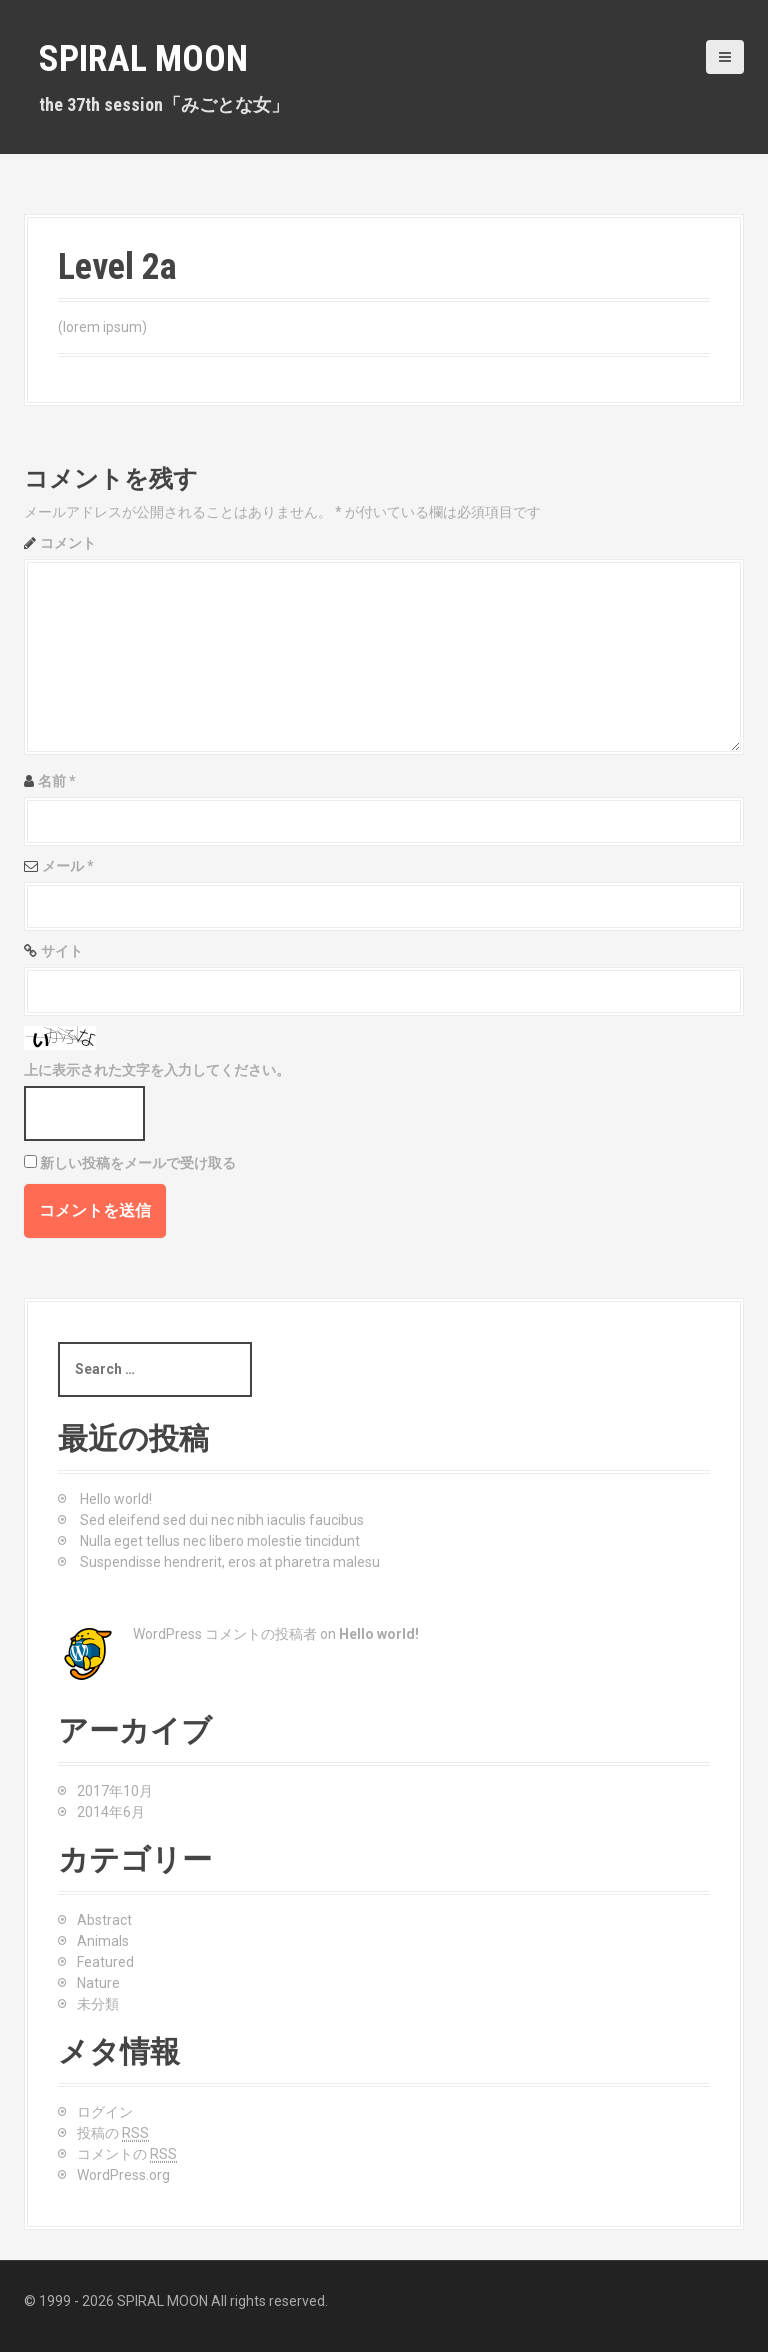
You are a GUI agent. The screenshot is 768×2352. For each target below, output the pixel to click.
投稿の (113, 2133)
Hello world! (116, 1499)
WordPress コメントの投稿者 (225, 1634)
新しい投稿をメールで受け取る (138, 1163)
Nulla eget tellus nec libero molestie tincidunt (220, 1541)
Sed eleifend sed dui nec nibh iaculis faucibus (222, 1520)
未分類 (98, 2004)
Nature (98, 1983)
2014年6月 (111, 1812)
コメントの (127, 2154)
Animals (103, 1941)
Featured (105, 1962)
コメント (68, 543)
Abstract (104, 1920)
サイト (62, 951)
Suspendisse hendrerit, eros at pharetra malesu (230, 1562)
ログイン (105, 2112)
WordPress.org (123, 2175)
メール (68, 866)
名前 (57, 781)
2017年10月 (115, 1791)
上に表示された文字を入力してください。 (157, 1070)
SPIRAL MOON (143, 59)
